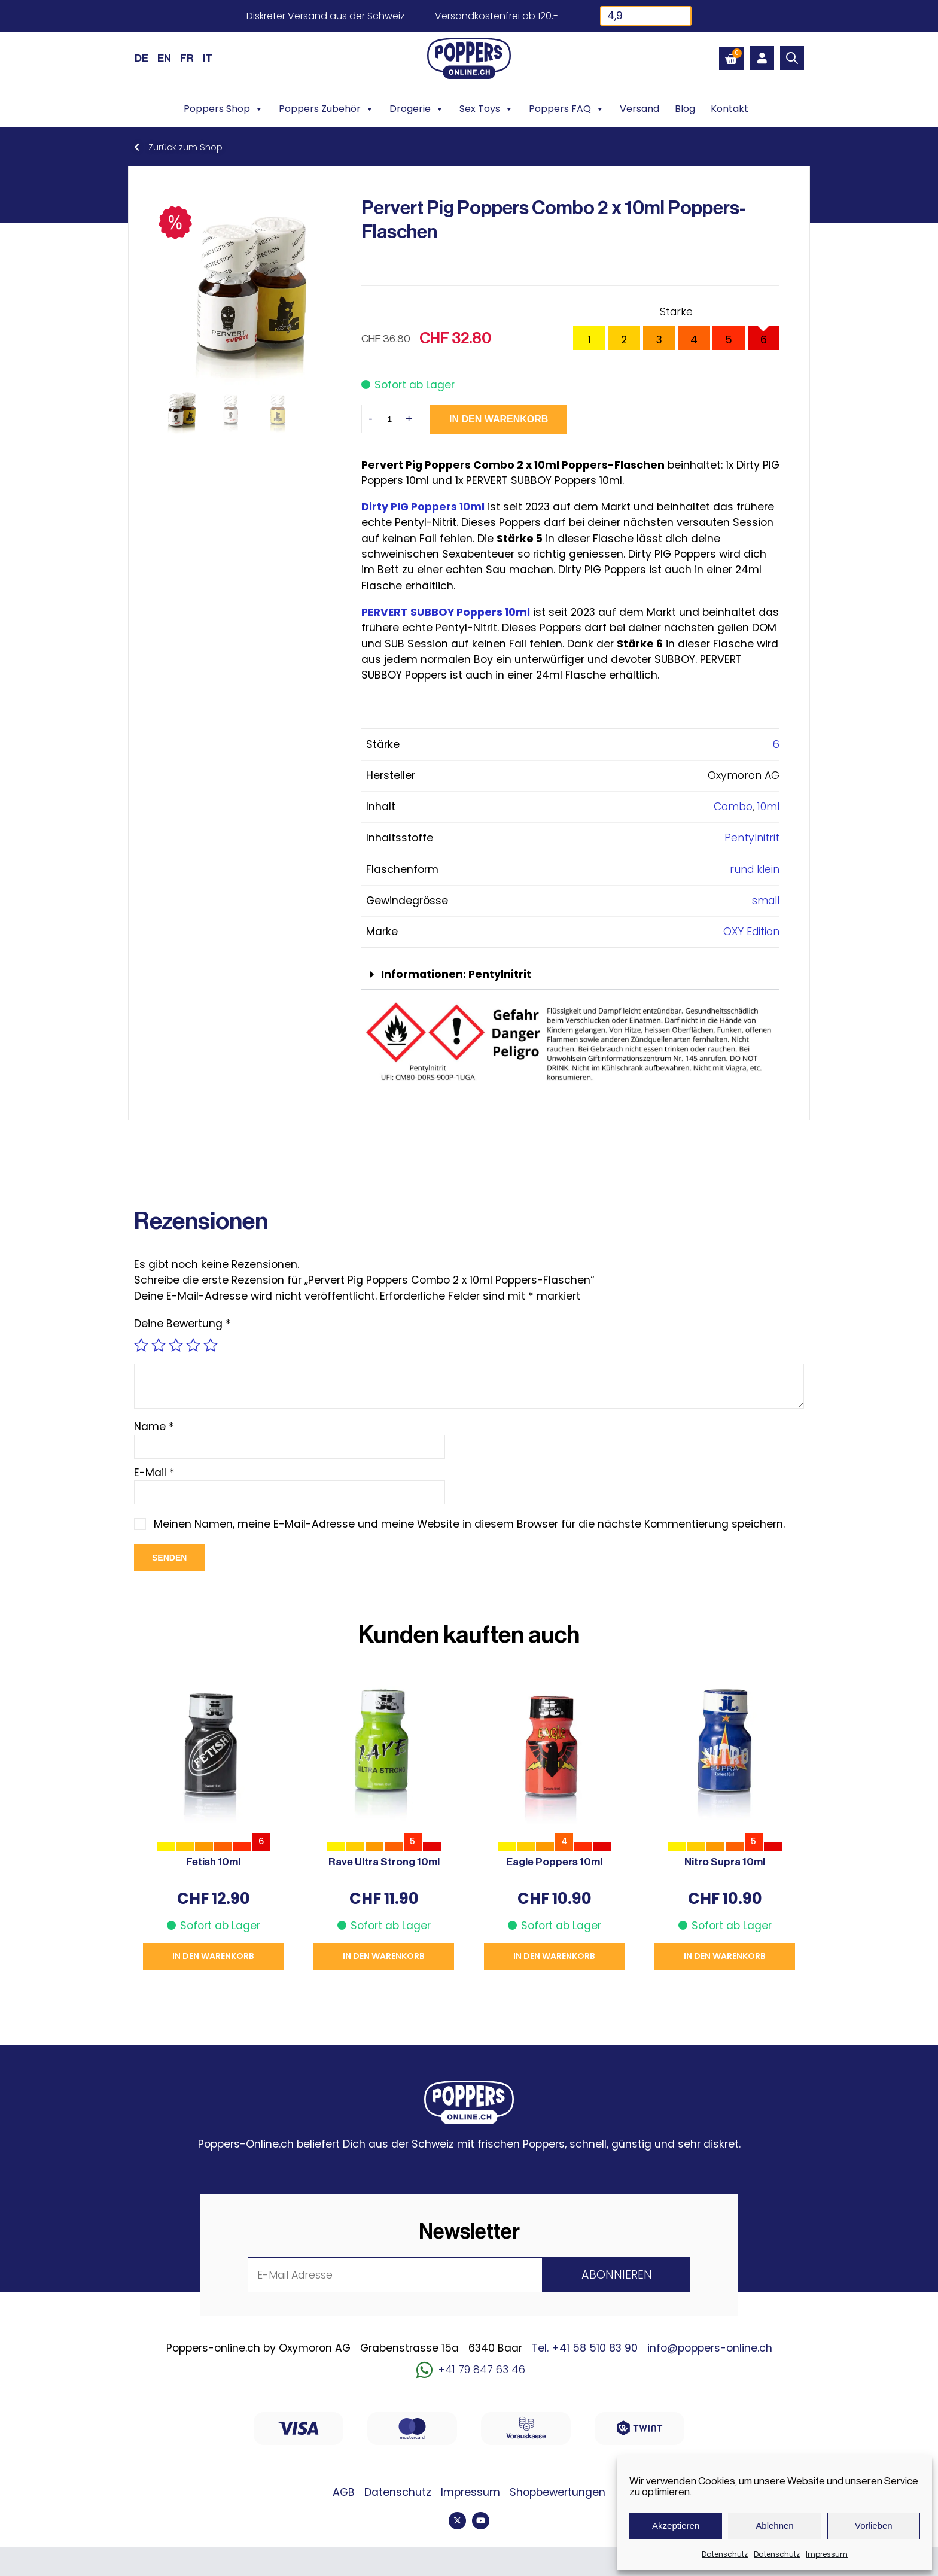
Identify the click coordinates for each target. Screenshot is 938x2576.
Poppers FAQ (566, 109)
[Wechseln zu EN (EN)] (164, 58)
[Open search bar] (792, 58)
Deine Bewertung (182, 1323)
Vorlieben (874, 2525)
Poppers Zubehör (326, 109)
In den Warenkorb (498, 419)
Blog (685, 108)
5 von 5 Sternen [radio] (210, 1345)
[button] (570, 975)
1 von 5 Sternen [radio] (141, 1345)
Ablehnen (774, 2525)
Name (154, 1426)
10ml (768, 806)
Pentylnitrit (751, 838)
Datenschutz (725, 2554)
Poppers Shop (223, 109)
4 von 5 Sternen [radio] (193, 1345)
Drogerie (416, 109)
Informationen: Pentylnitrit (456, 974)
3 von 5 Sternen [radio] (176, 1345)
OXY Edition (751, 931)
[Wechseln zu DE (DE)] (141, 58)
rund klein (754, 869)
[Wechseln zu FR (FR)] (187, 58)
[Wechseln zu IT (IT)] (207, 58)
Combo (733, 806)
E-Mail (154, 1472)
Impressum (827, 2554)
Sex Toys (486, 109)
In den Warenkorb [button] (213, 1956)
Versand (639, 108)
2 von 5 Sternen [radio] (158, 1345)
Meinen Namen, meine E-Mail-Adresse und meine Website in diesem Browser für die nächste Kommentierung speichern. (469, 1524)
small (765, 900)
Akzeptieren (675, 2525)
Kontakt (729, 108)
